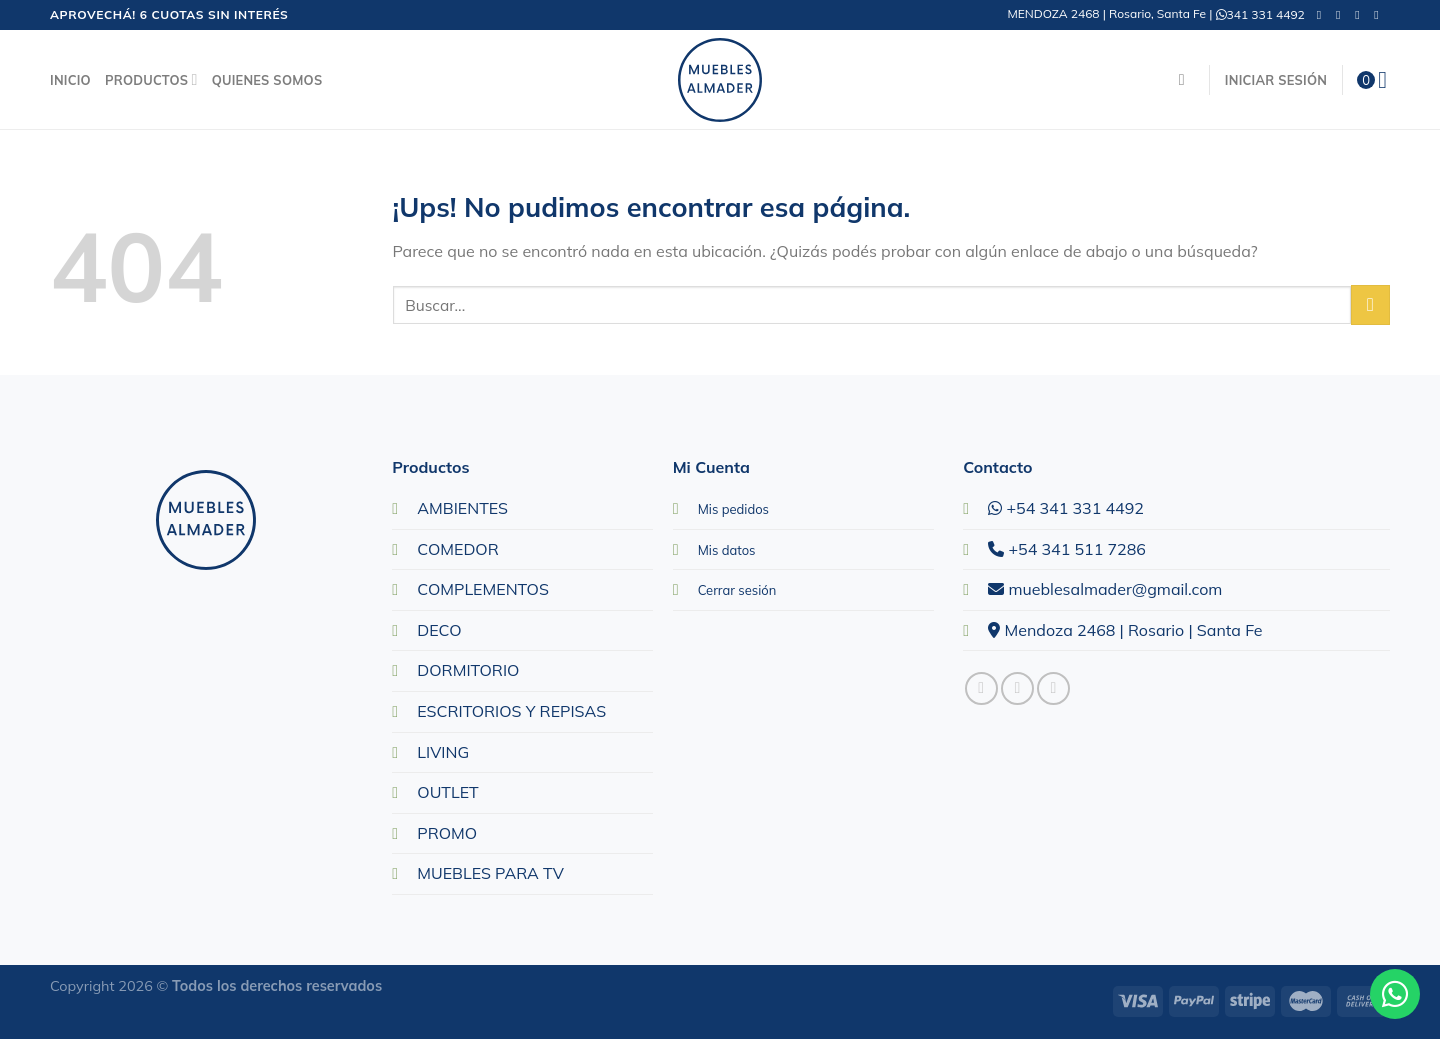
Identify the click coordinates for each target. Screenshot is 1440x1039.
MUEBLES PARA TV (490, 873)
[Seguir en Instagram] (1342, 15)
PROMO (447, 833)
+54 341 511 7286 (1067, 549)
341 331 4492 (1260, 14)
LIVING (443, 752)
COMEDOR (457, 549)
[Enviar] (1370, 304)
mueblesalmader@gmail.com (1105, 589)
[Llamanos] (1380, 15)
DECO (439, 630)
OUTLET (447, 792)
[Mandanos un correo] (1361, 15)
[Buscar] (1187, 79)
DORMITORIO (468, 670)
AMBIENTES (462, 508)
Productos (151, 79)
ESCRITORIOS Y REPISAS (511, 711)
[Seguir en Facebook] (1323, 15)
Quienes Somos (267, 80)
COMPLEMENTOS (483, 589)
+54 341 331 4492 (1066, 508)
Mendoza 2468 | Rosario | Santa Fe (1125, 630)
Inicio (70, 80)
